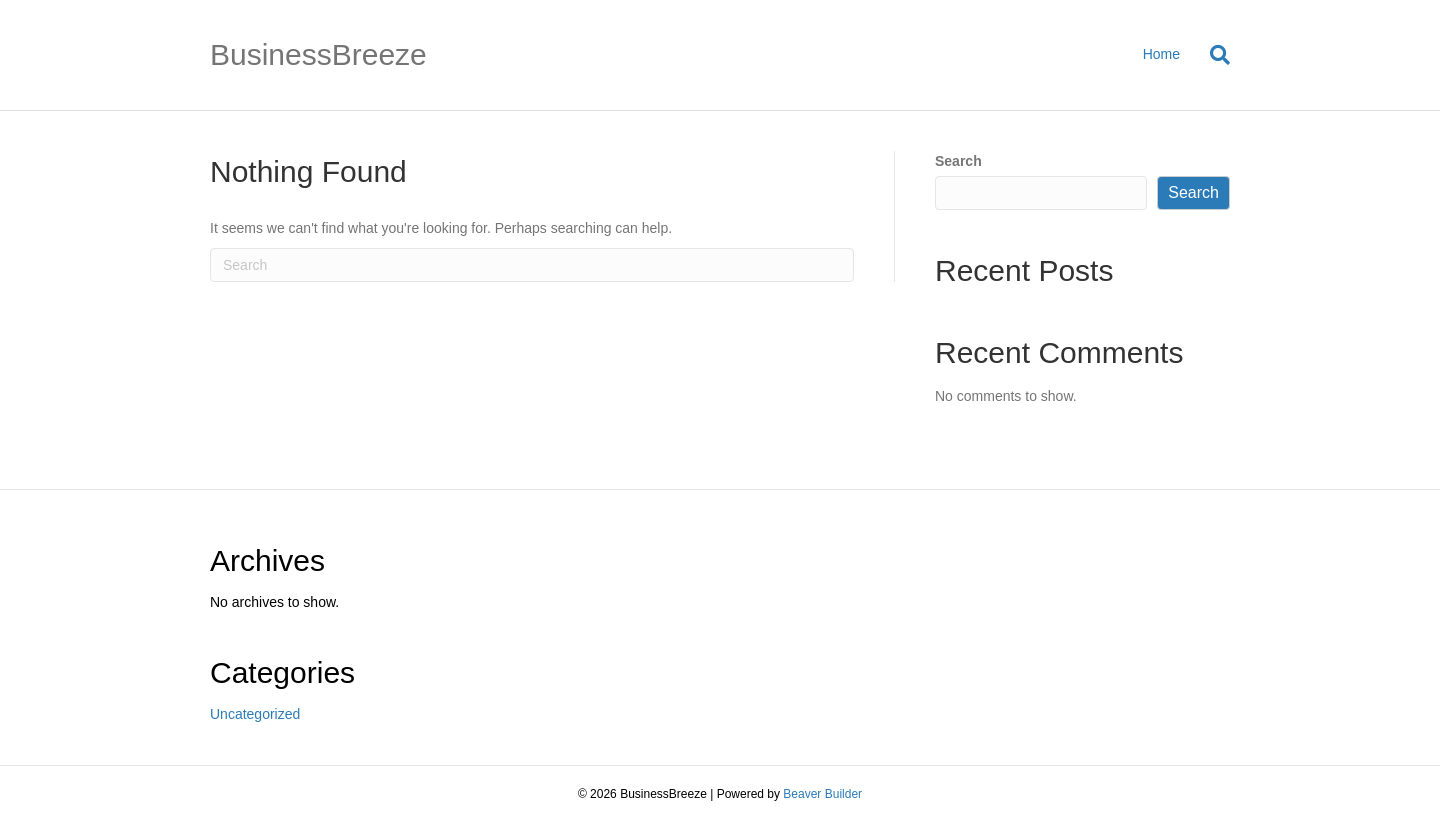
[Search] (1212, 55)
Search (958, 161)
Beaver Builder (822, 794)
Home (1161, 54)
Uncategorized (255, 714)
